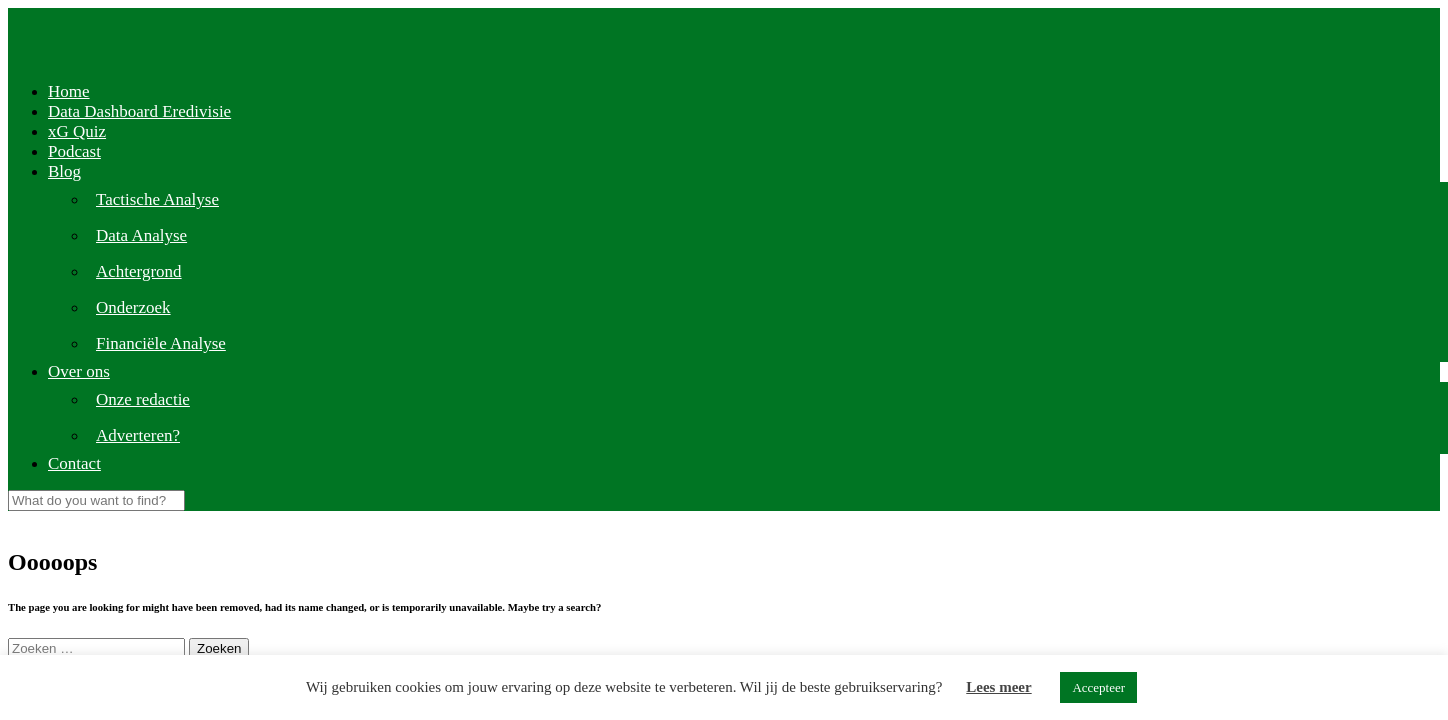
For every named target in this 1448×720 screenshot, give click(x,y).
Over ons (79, 371)
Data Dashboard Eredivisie (139, 111)
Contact (74, 463)
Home (69, 91)
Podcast (74, 151)
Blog (64, 171)
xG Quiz (77, 131)
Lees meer (998, 687)
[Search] (96, 500)
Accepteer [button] (1098, 687)
